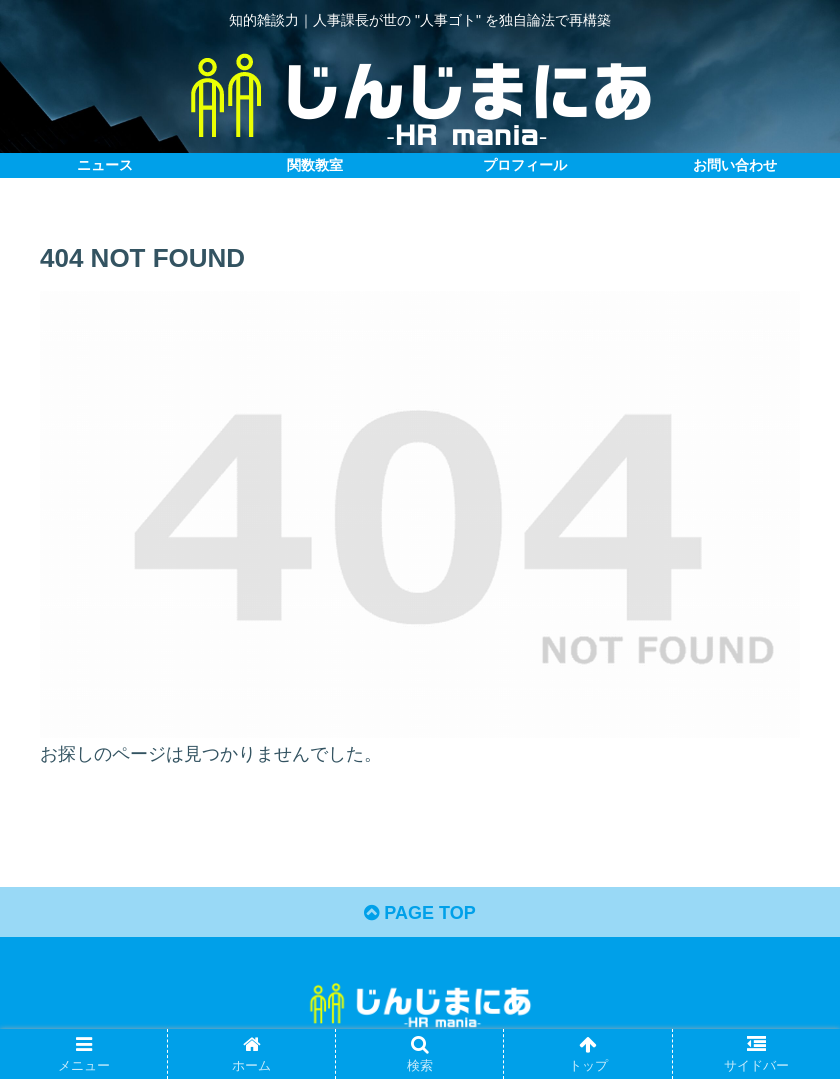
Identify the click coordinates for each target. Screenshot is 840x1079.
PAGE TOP (419, 913)
